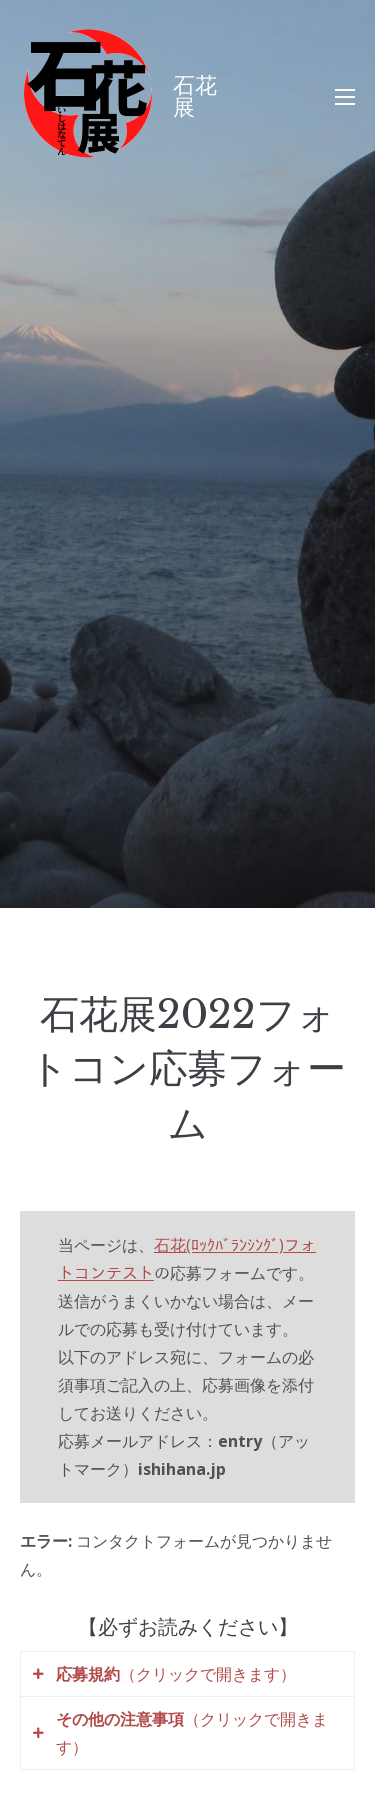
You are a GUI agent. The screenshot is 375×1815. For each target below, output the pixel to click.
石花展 (195, 96)
